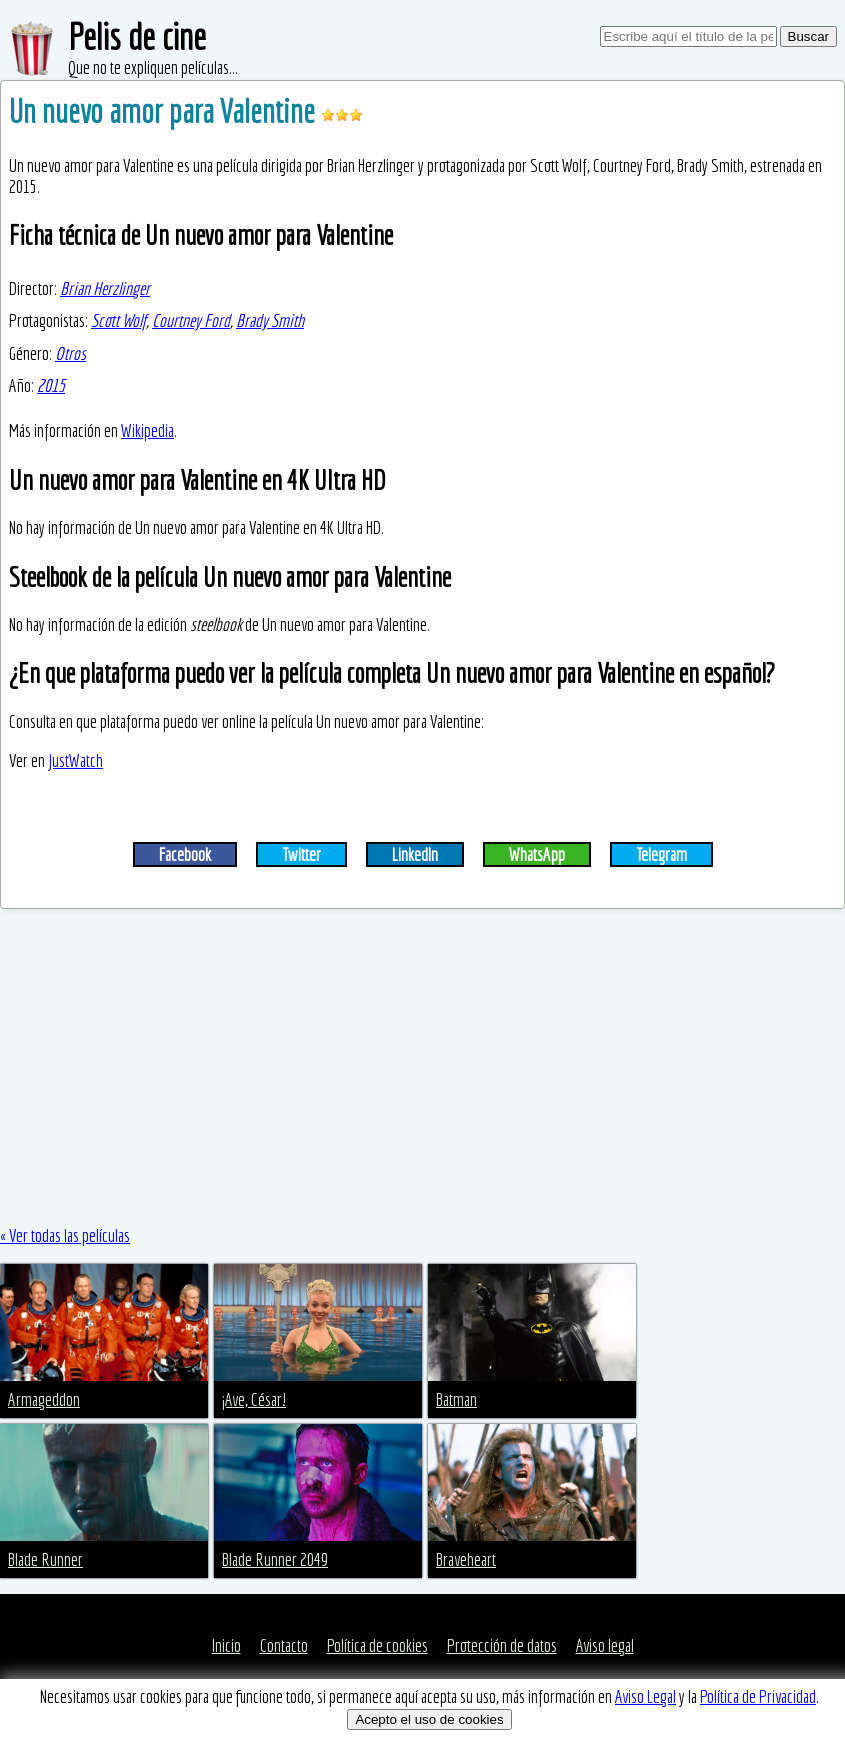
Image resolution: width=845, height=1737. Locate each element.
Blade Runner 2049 (275, 1559)
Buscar (808, 36)
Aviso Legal (645, 1696)
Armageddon (44, 1399)
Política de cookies (377, 1645)
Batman (456, 1399)
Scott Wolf (118, 320)
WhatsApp (537, 854)
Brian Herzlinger (105, 288)
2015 (51, 385)
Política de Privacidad (758, 1696)
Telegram (661, 854)
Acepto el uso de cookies (429, 1719)
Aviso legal (605, 1645)
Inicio (226, 1645)
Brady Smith (270, 320)
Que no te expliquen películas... (153, 67)
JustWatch (75, 760)
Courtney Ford (191, 320)
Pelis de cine (137, 36)
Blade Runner (45, 1559)
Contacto (284, 1645)
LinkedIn (415, 854)
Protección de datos (502, 1645)
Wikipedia (147, 430)
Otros (70, 353)
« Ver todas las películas (65, 1235)
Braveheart (466, 1559)
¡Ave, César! (254, 1399)
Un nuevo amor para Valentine (165, 111)
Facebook (185, 854)
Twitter (301, 854)
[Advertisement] (422, 1067)
